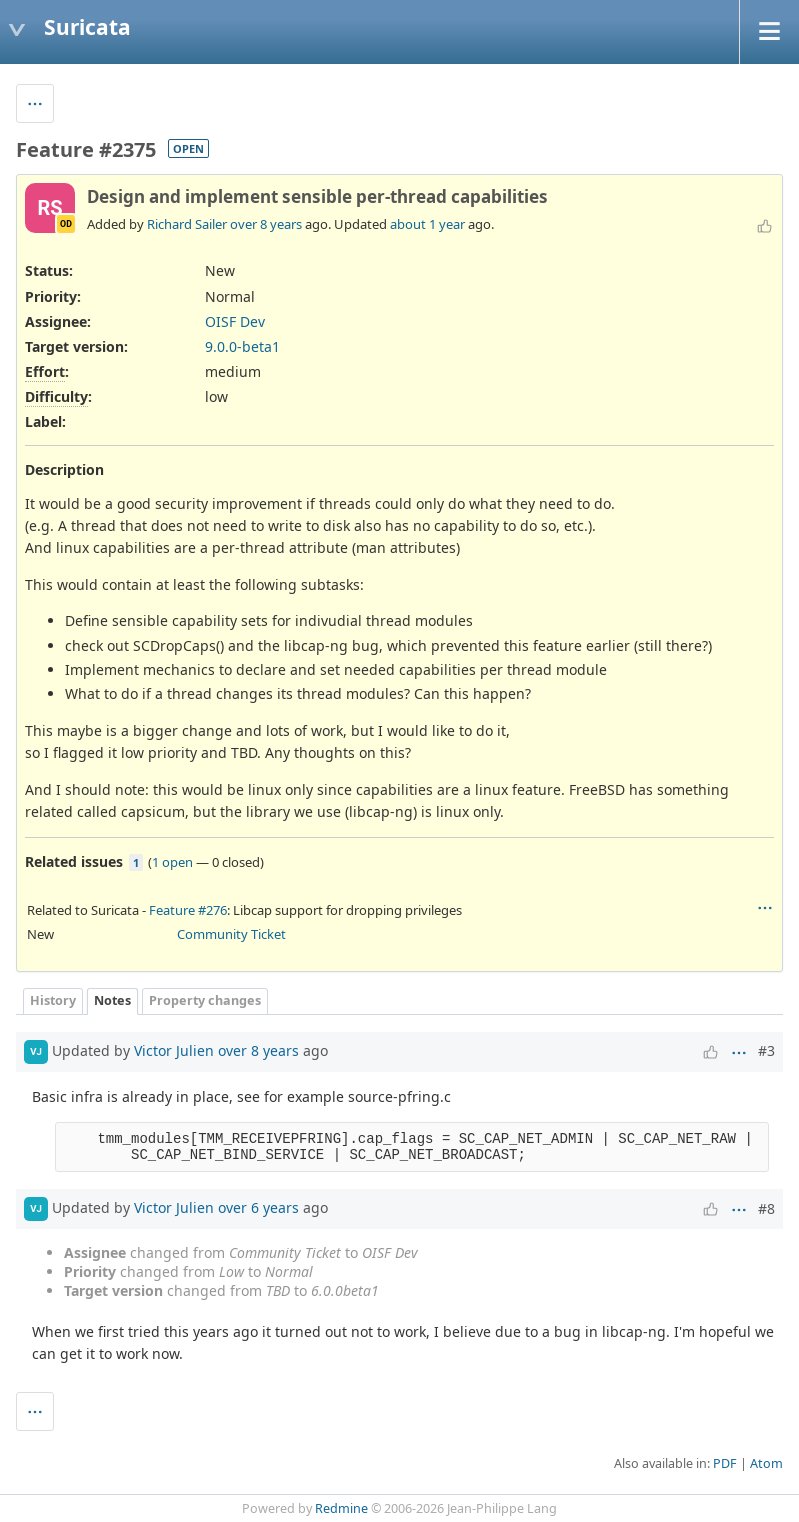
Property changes (205, 1000)
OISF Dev (235, 321)
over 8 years (266, 224)
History (53, 1000)
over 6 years (258, 1206)
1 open (172, 862)
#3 (766, 1050)
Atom (766, 1463)
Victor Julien (174, 1049)
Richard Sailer (187, 224)
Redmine (341, 1508)
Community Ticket (231, 934)
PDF (725, 1463)
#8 (766, 1208)
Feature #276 (188, 910)
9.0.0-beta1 (242, 346)
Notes (112, 1000)
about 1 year (427, 224)
